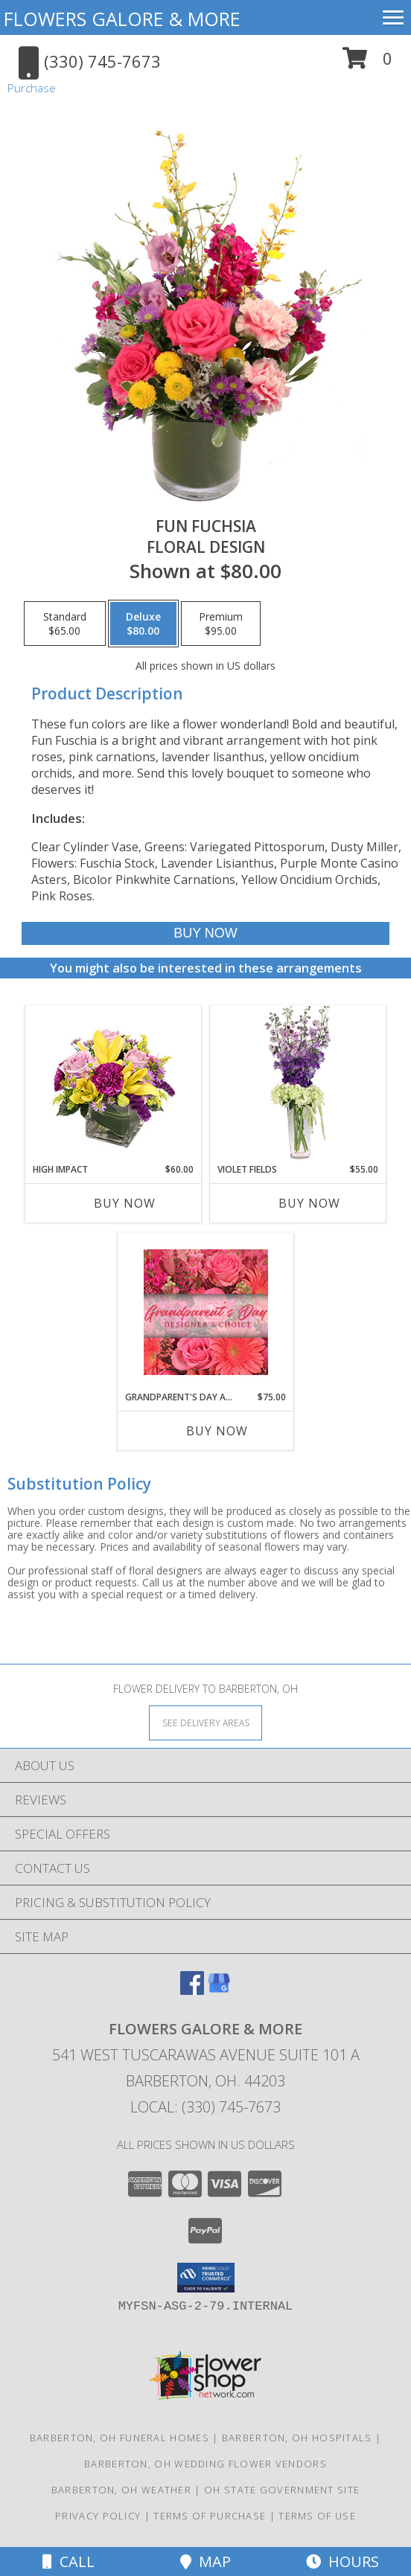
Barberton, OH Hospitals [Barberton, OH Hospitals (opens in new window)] (297, 2437)
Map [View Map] (205, 2561)
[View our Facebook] (192, 1990)
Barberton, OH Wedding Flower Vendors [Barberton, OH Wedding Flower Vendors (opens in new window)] (205, 2463)
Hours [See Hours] (342, 2561)
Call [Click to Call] (68, 2561)
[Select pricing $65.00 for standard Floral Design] (65, 623)
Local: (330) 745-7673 (205, 2107)
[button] (367, 63)
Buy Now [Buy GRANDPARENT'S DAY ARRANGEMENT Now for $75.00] (217, 1431)
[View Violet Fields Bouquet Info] (298, 1084)
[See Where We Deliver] (205, 1722)
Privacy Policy (98, 2515)
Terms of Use (317, 2515)
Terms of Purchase (209, 2515)
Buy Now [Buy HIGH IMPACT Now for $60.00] (125, 1203)
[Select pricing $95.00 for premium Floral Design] (221, 623)
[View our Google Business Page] (219, 1990)
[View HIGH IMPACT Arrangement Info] (113, 1084)
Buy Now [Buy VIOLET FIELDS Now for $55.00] (309, 1203)
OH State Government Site (282, 2489)
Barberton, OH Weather (121, 2489)
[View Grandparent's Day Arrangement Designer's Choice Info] (206, 1312)
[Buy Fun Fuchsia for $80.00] (206, 933)
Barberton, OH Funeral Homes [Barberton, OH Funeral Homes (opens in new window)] (119, 2437)
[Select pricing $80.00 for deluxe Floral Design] (143, 623)
